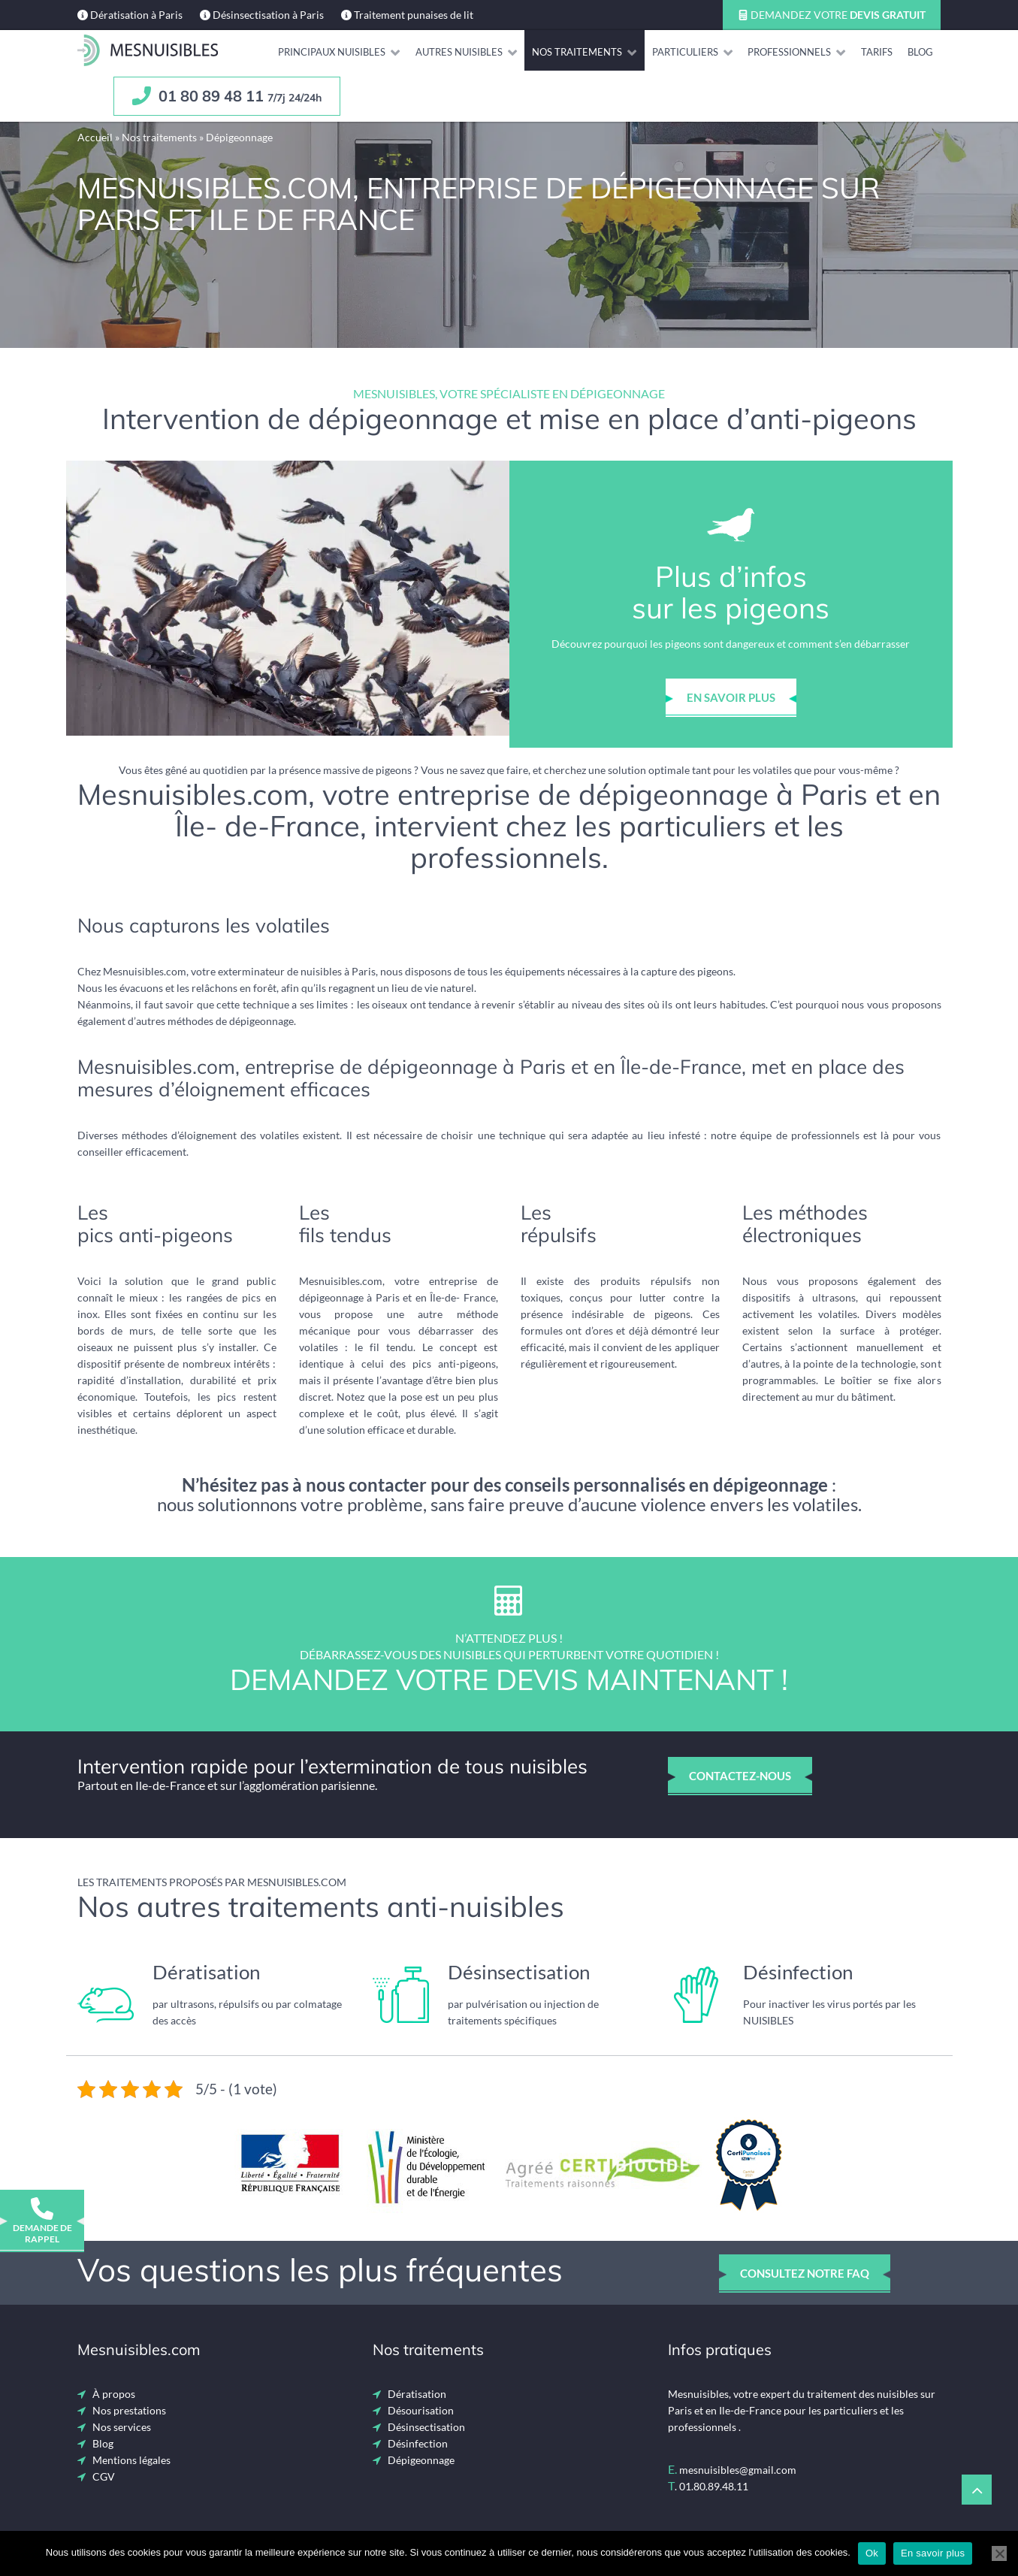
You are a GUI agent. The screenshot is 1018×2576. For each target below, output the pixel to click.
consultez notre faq (804, 2273)
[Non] (999, 2553)
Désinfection (418, 2443)
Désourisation (421, 2410)
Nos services (121, 2426)
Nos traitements (159, 137)
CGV (103, 2476)
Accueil (95, 137)
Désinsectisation (426, 2426)
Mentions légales (131, 2460)
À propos (113, 2393)
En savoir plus (933, 2553)
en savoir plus (731, 697)
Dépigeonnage (421, 2460)
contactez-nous (740, 1775)
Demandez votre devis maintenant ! (509, 1679)
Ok (871, 2553)
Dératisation (417, 2393)
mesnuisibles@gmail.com (737, 2469)
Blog (102, 2443)
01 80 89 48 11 (227, 95)
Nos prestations (129, 2410)
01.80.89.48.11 (713, 2486)
